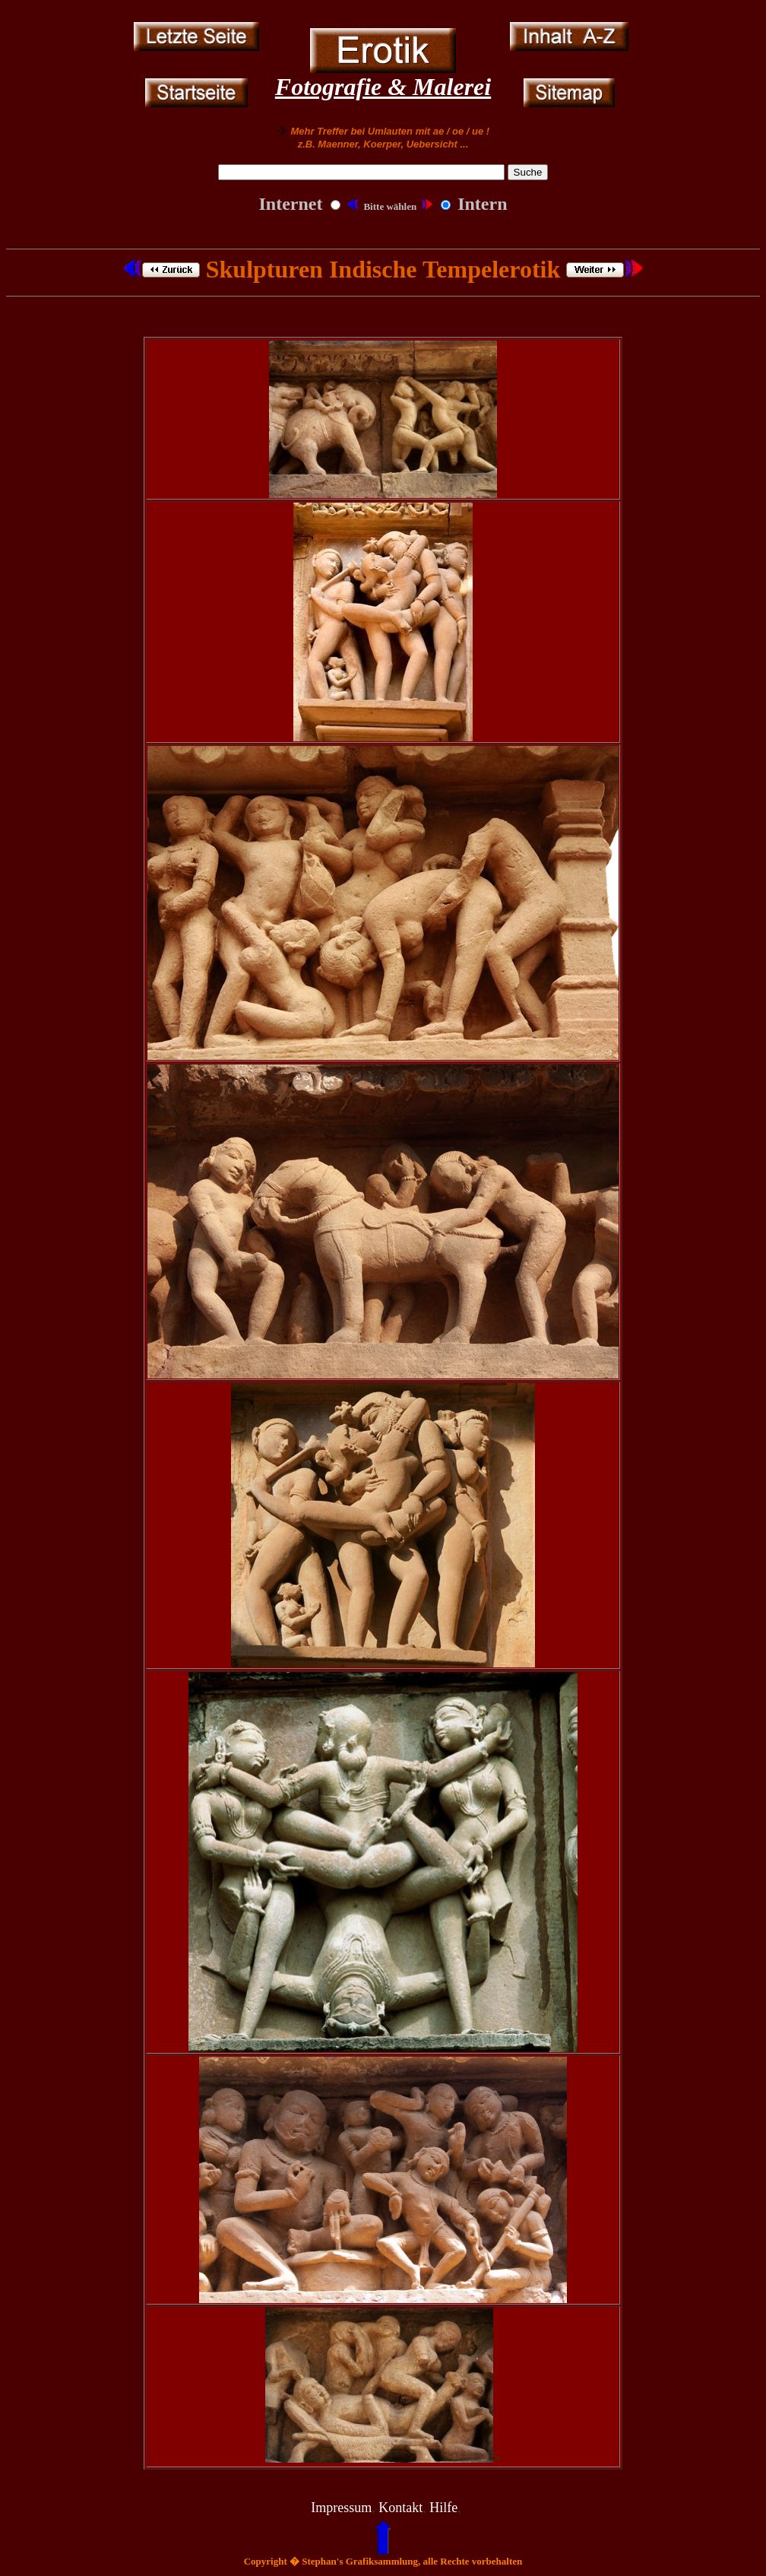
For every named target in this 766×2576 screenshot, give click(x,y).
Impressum (341, 2507)
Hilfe (443, 2507)
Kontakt (400, 2507)
